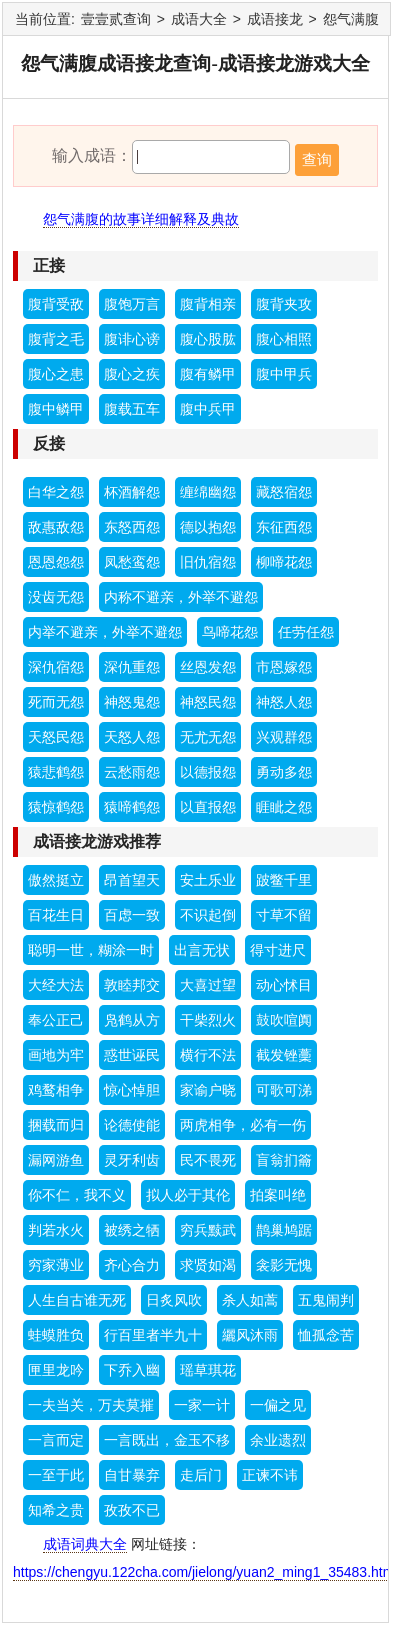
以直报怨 (208, 807)
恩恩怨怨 (56, 562)
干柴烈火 (208, 1020)
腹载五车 (132, 409)
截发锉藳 (284, 1055)
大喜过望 (208, 985)
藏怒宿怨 (284, 492)
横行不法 (208, 1055)
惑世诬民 (132, 1055)
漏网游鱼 (56, 1160)
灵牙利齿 (132, 1160)
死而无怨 (56, 702)
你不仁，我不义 (77, 1195)
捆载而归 (56, 1125)
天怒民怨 (56, 737)
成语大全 (199, 19)
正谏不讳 (270, 1475)
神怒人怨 (284, 702)
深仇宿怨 (56, 667)
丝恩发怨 (208, 667)
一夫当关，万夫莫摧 (91, 1405)
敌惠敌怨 (56, 527)
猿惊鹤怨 (56, 807)
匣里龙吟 (56, 1370)
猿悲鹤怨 (56, 772)
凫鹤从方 (132, 1020)
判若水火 (56, 1230)
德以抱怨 (208, 527)
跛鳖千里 (284, 880)
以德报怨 (208, 772)
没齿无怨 (56, 597)
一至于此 (56, 1475)
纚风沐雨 (250, 1335)
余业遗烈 (278, 1440)
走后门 (201, 1475)
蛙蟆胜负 (56, 1335)
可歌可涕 (284, 1090)
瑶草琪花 (208, 1370)
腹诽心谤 (132, 339)
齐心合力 (132, 1265)
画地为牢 (56, 1055)
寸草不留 (284, 915)
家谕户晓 (208, 1090)
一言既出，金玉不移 (167, 1440)
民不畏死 (208, 1160)
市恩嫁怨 (284, 667)
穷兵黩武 (208, 1230)
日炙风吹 (174, 1300)
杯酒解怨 (132, 492)
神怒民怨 (208, 702)
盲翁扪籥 (284, 1160)
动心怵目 (284, 985)
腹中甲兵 (284, 374)
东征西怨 (284, 527)
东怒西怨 (132, 527)
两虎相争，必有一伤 (243, 1125)
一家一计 (202, 1405)
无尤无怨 (208, 737)
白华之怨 (56, 492)
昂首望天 (132, 880)
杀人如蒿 (250, 1300)
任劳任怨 (306, 632)
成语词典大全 (85, 1544)
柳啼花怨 (284, 562)
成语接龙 (275, 19)
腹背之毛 (56, 339)
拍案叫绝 (278, 1195)
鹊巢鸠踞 (284, 1230)
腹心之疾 (132, 374)
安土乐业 (208, 880)
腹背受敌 (56, 304)
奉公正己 (56, 1020)
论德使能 (132, 1125)
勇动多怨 (284, 772)
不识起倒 (208, 915)
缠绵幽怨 (208, 492)
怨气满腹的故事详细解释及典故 (141, 219)
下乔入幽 (132, 1370)
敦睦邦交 (132, 985)
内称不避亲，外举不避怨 (181, 597)
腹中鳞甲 (56, 409)
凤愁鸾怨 (132, 562)
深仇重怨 (132, 667)
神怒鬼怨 (132, 702)
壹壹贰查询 (116, 19)
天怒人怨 (132, 737)
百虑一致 (132, 915)
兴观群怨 (284, 737)
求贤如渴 (208, 1265)
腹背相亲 (208, 304)
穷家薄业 (56, 1265)
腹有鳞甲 (208, 374)
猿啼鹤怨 (132, 807)
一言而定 (56, 1440)
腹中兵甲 (208, 409)
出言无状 (202, 950)
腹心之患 (56, 374)
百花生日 (56, 915)
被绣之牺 (132, 1230)
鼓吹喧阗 (284, 1020)
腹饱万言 (132, 304)
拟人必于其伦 (188, 1195)
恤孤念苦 (326, 1335)
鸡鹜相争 (56, 1090)
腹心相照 (284, 339)
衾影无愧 (284, 1265)
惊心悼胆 (132, 1090)
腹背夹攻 (284, 304)
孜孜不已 (132, 1510)
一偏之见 (278, 1405)
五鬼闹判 (326, 1300)
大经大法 (56, 985)
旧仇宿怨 (208, 562)
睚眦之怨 (284, 807)
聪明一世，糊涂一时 (91, 950)
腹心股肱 (208, 339)
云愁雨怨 (132, 772)
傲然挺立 (56, 880)
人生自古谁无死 (77, 1300)
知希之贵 (56, 1510)
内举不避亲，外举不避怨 (105, 632)
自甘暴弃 (132, 1475)
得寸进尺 (278, 950)
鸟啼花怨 (230, 632)
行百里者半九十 (153, 1335)
